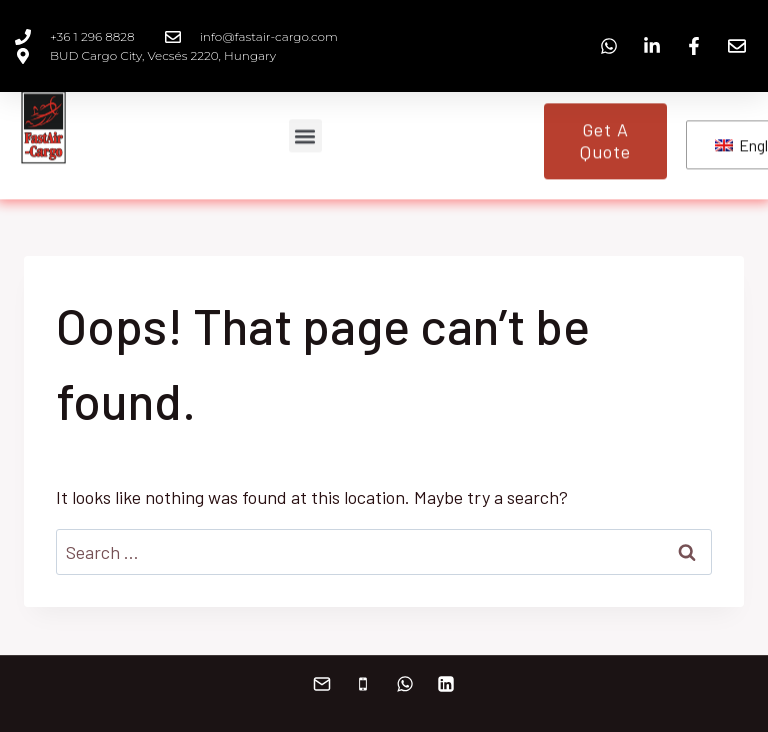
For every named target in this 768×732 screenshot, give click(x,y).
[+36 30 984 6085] (363, 684)
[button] (305, 130)
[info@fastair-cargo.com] (322, 684)
